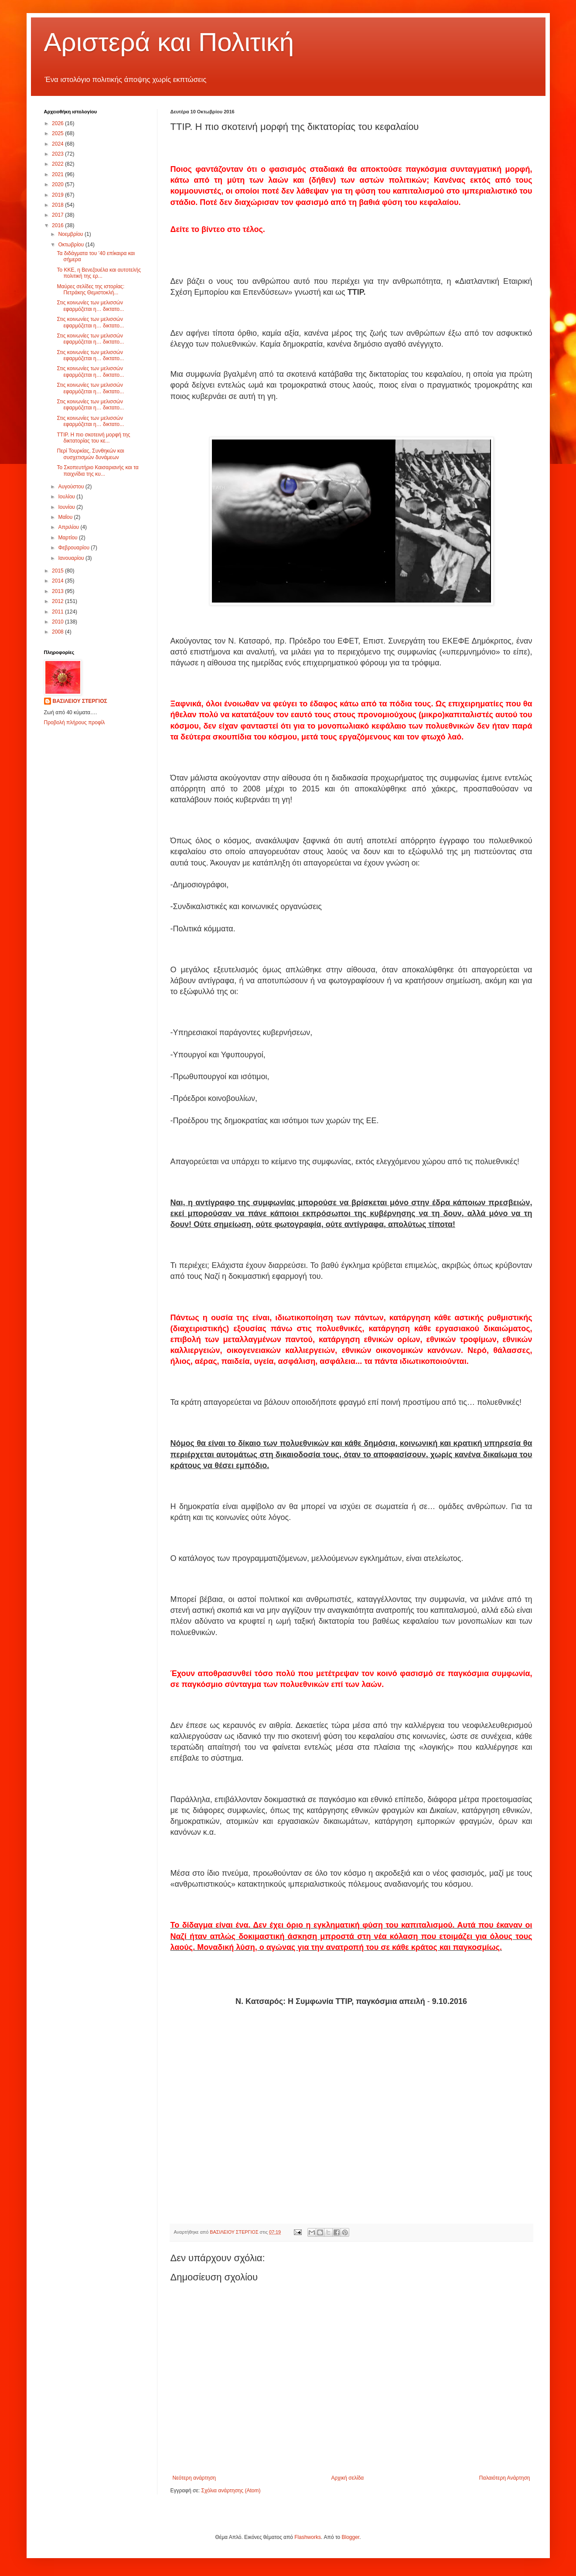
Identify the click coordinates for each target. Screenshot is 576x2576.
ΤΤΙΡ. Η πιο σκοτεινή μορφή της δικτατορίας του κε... (93, 438)
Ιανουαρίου (71, 558)
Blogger (350, 2537)
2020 (58, 184)
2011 (58, 612)
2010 (58, 622)
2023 (58, 154)
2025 (58, 133)
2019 (58, 195)
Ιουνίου (67, 507)
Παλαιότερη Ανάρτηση (504, 2478)
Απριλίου (69, 527)
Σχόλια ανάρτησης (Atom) (230, 2490)
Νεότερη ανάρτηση (194, 2478)
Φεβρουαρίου (74, 548)
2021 (58, 174)
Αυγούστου (71, 487)
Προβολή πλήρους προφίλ (74, 722)
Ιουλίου (67, 497)
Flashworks (307, 2537)
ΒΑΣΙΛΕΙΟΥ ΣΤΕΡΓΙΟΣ (80, 701)
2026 (58, 123)
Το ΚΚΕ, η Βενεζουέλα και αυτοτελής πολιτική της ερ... (99, 273)
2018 (58, 205)
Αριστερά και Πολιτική (169, 42)
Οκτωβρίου (71, 245)
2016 (58, 225)
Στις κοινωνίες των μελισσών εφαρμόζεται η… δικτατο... (90, 306)
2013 (58, 591)
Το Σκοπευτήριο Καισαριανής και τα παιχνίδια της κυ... (97, 470)
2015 (58, 571)
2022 (58, 164)
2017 (58, 215)
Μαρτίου (68, 538)
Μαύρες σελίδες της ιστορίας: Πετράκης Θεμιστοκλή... (90, 289)
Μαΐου (66, 517)
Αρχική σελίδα (347, 2478)
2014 (58, 581)
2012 (58, 601)
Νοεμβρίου (71, 234)
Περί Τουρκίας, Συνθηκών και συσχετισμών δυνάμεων (90, 454)
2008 (58, 632)
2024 (58, 144)
